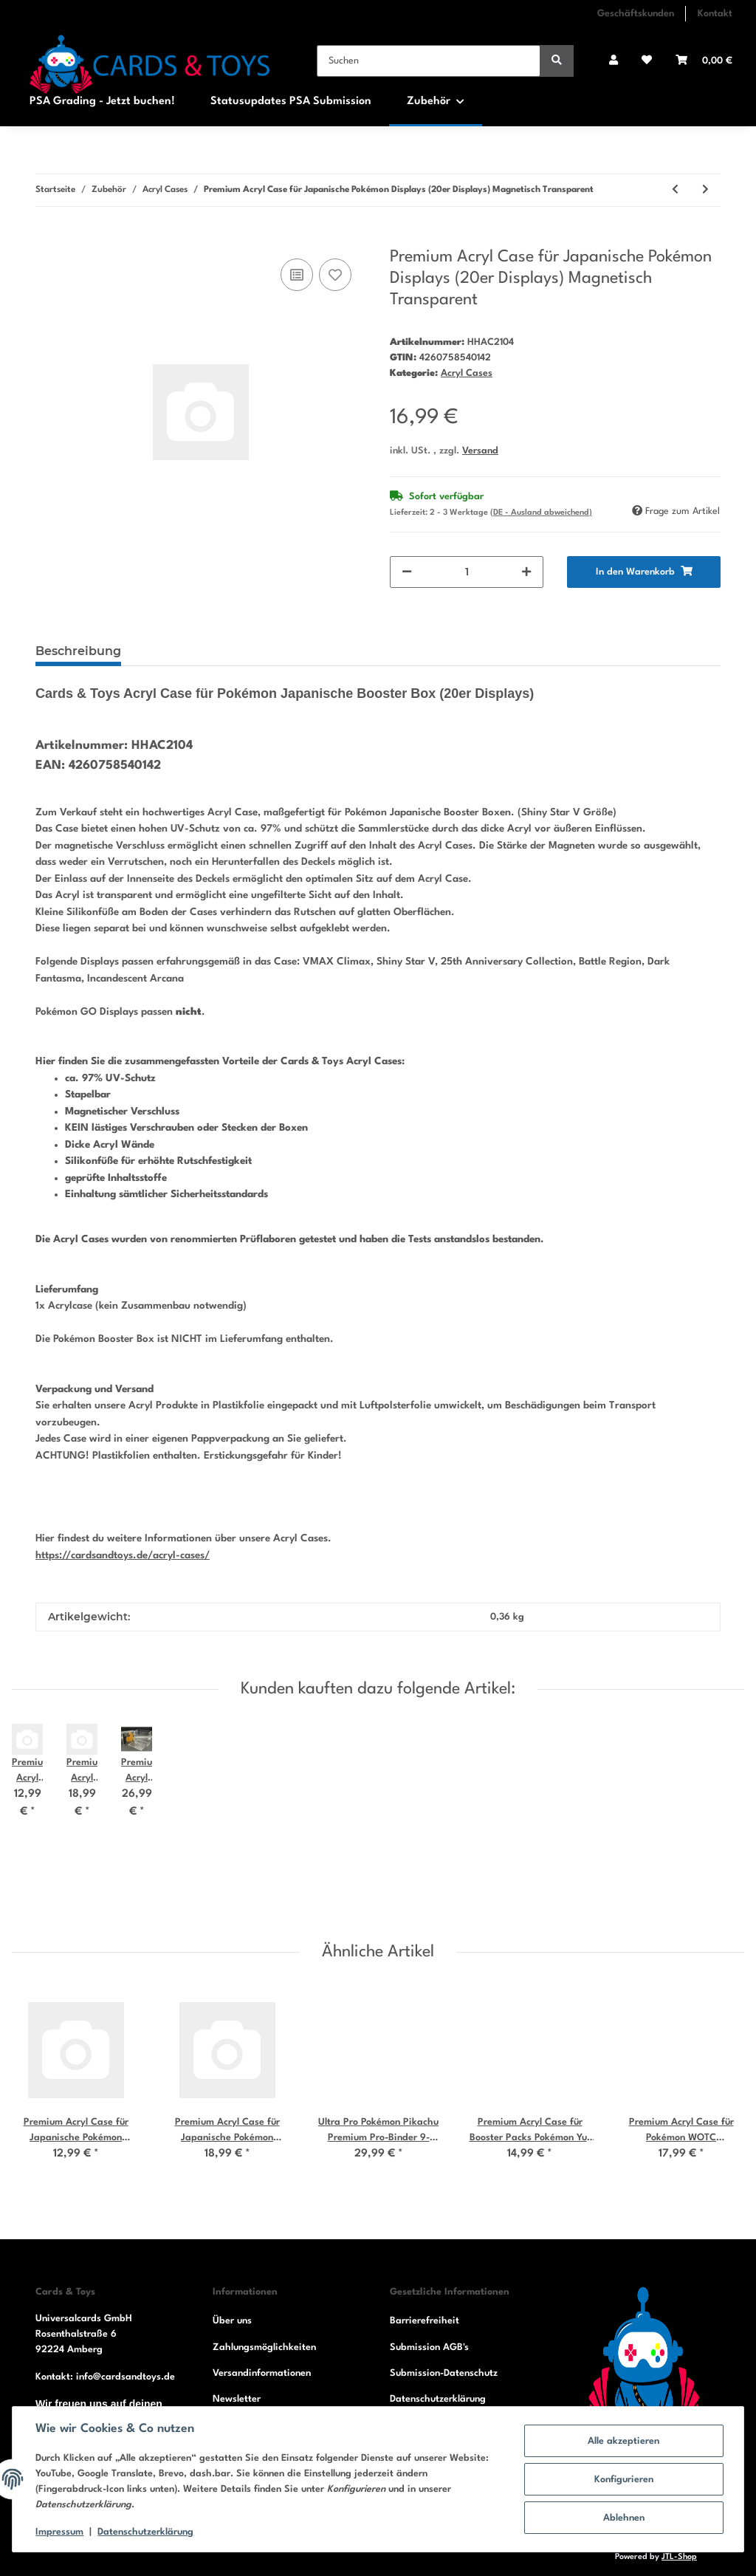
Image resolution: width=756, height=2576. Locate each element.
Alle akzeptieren (623, 2441)
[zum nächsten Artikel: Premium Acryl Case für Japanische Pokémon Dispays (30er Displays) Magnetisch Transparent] (705, 190)
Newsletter (237, 2399)
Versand (480, 451)
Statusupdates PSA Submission (290, 101)
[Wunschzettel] (647, 60)
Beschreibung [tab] (78, 651)
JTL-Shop (679, 2557)
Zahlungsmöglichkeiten (264, 2347)
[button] (613, 60)
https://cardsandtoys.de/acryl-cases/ (122, 1555)
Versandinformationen (262, 2373)
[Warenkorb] (704, 60)
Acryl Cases (466, 373)
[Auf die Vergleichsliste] (297, 274)
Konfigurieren (623, 2479)
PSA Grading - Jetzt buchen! (102, 101)
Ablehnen (623, 2518)
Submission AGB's (429, 2347)
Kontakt (715, 13)
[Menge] (466, 572)
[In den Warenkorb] (47, 238)
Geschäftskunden (635, 13)
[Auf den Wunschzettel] (335, 274)
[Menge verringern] (407, 572)
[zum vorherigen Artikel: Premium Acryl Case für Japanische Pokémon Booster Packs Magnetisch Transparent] (675, 190)
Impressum (60, 2532)
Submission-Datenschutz (444, 2373)
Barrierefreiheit (424, 2321)
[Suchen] (428, 61)
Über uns (232, 2321)
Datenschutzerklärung (438, 2399)
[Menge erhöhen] (526, 572)
